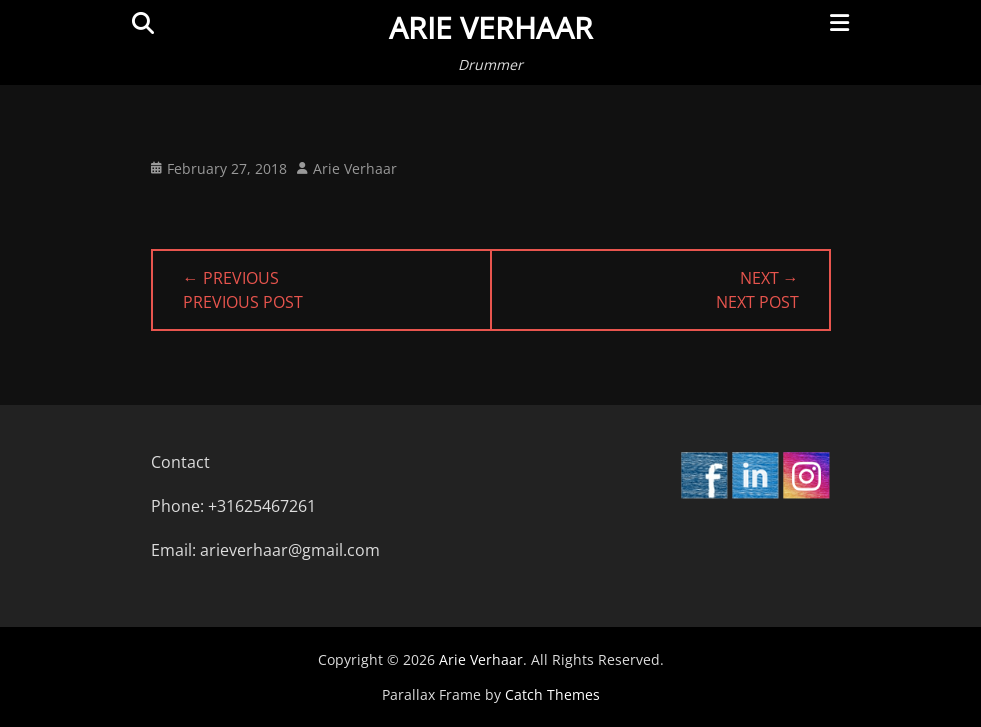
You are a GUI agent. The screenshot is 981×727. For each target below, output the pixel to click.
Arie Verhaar (491, 27)
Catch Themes (552, 694)
